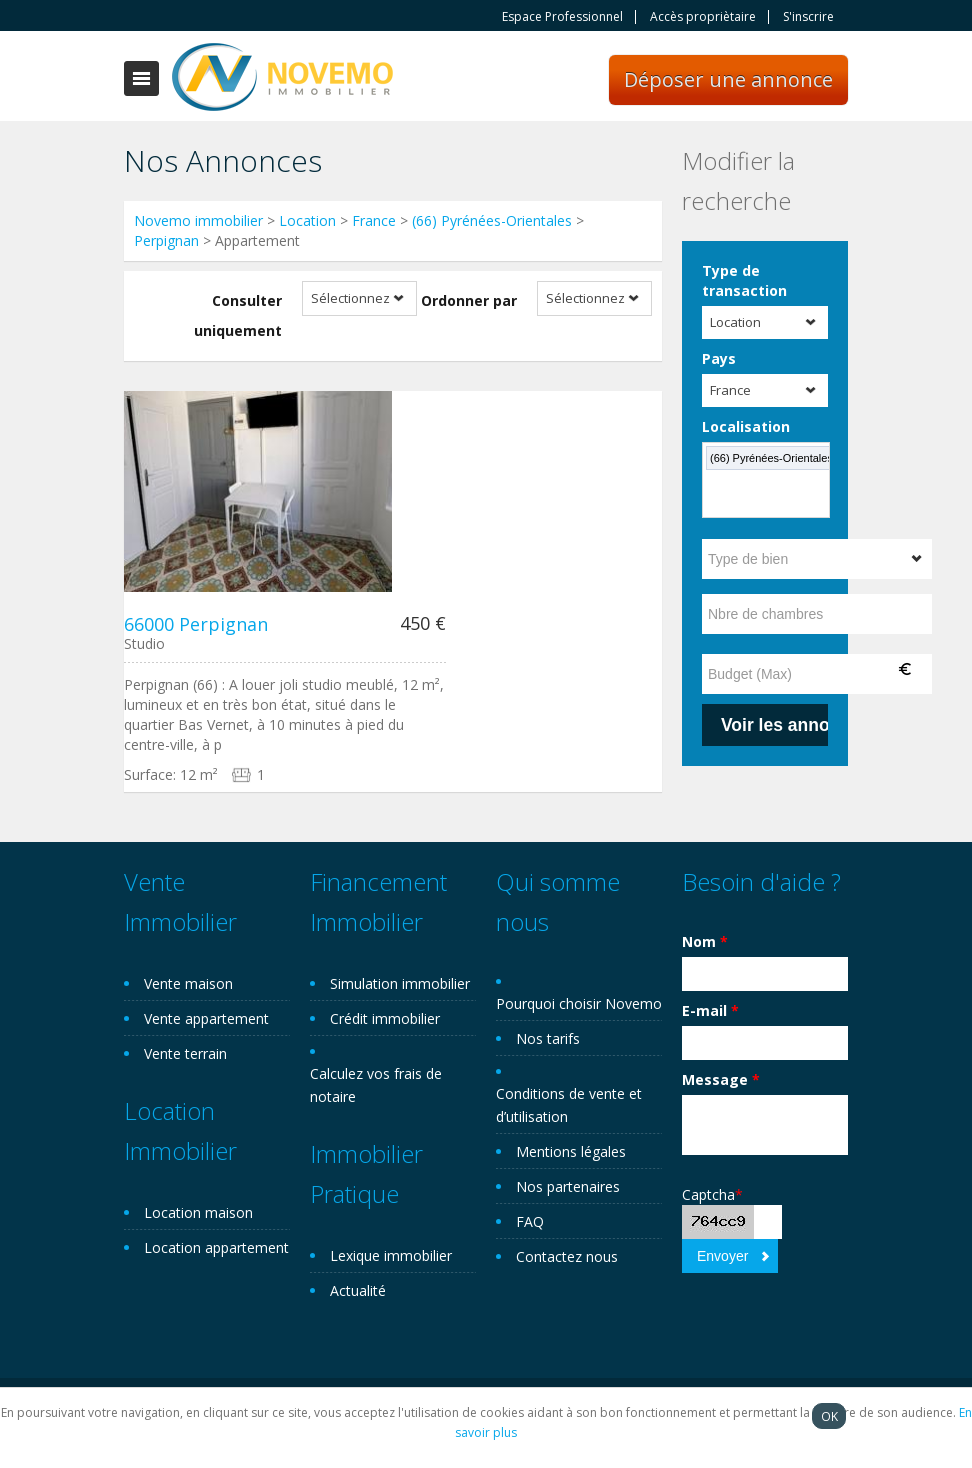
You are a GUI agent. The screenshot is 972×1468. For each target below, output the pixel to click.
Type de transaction (744, 280)
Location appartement (216, 1247)
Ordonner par (469, 300)
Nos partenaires (568, 1186)
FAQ (530, 1221)
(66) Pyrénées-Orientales (492, 220)
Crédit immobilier (385, 1018)
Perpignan (166, 240)
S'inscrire (808, 17)
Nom (705, 941)
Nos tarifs (548, 1038)
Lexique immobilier (391, 1255)
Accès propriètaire (703, 17)
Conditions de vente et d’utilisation (569, 1105)
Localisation (746, 426)
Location (307, 220)
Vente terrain (185, 1053)
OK (829, 1416)
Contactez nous (567, 1256)
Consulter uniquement (238, 315)
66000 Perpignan (196, 624)
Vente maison (188, 983)
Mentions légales (571, 1151)
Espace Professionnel (562, 17)
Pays (719, 358)
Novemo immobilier (198, 220)
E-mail (710, 1010)
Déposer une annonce (728, 79)
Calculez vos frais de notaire (376, 1085)
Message (721, 1079)
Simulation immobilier (400, 983)
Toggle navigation (141, 78)
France (374, 220)
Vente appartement (206, 1018)
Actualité (358, 1290)
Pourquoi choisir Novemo (579, 1003)
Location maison (198, 1212)
